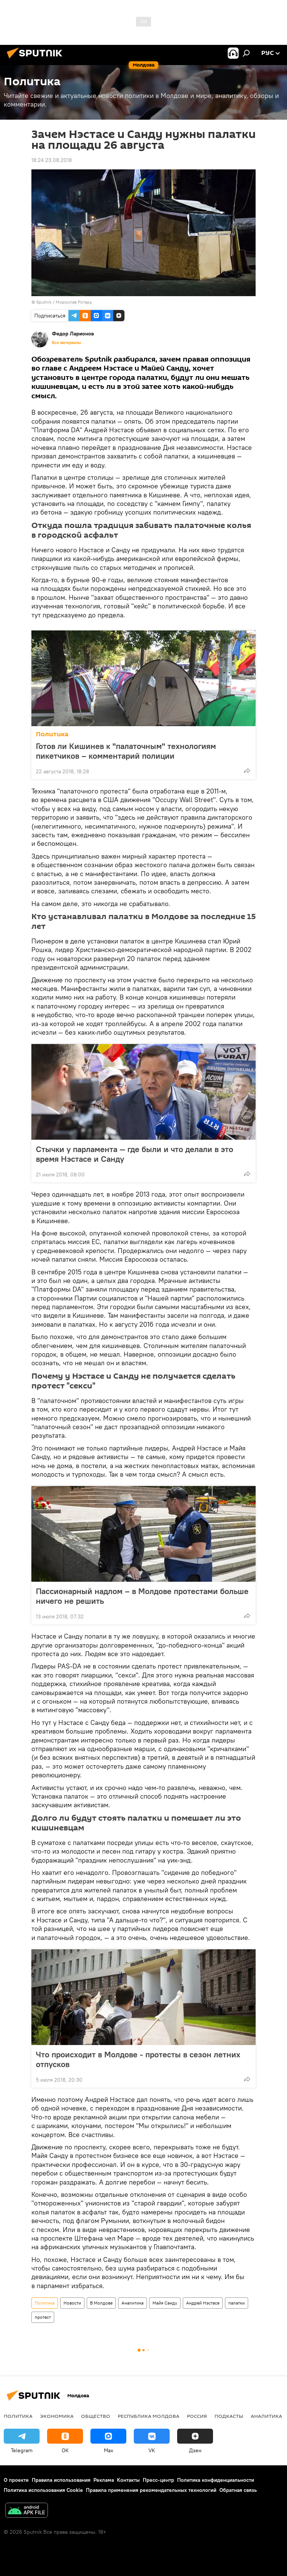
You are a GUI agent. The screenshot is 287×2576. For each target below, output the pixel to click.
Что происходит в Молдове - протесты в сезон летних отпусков (138, 2059)
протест (43, 2317)
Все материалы (66, 342)
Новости (72, 2303)
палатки (236, 2303)
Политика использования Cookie (43, 2490)
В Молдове (101, 2303)
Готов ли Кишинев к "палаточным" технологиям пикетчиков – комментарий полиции (126, 751)
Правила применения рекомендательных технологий (151, 2490)
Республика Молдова (148, 2416)
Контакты (128, 2480)
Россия (197, 2416)
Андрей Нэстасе (202, 2303)
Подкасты (229, 2416)
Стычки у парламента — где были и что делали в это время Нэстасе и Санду (134, 1154)
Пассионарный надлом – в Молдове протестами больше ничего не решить (142, 1596)
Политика (52, 734)
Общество (95, 2416)
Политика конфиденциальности (215, 2480)
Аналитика (132, 2303)
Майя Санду (164, 2303)
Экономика (57, 2416)
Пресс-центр (158, 2480)
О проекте (16, 2480)
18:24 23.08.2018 (51, 160)
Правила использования (61, 2480)
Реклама (103, 2480)
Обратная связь (238, 2490)
